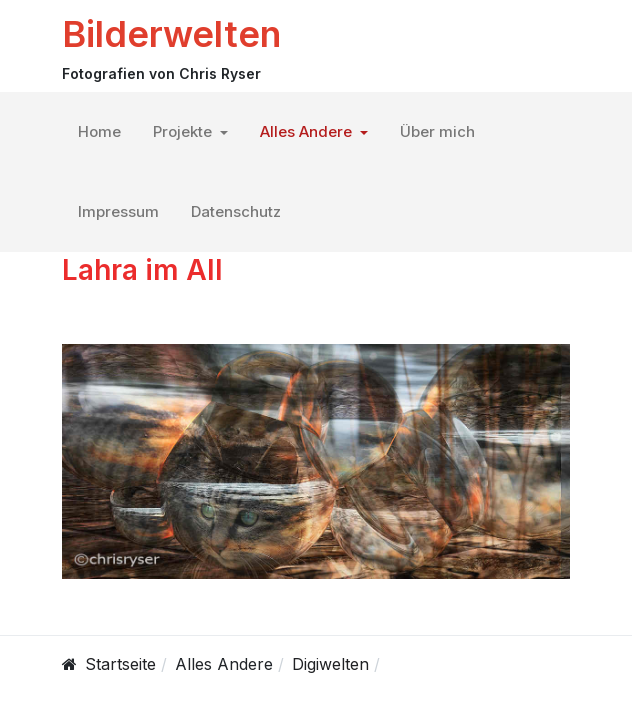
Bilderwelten (171, 34)
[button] (190, 132)
